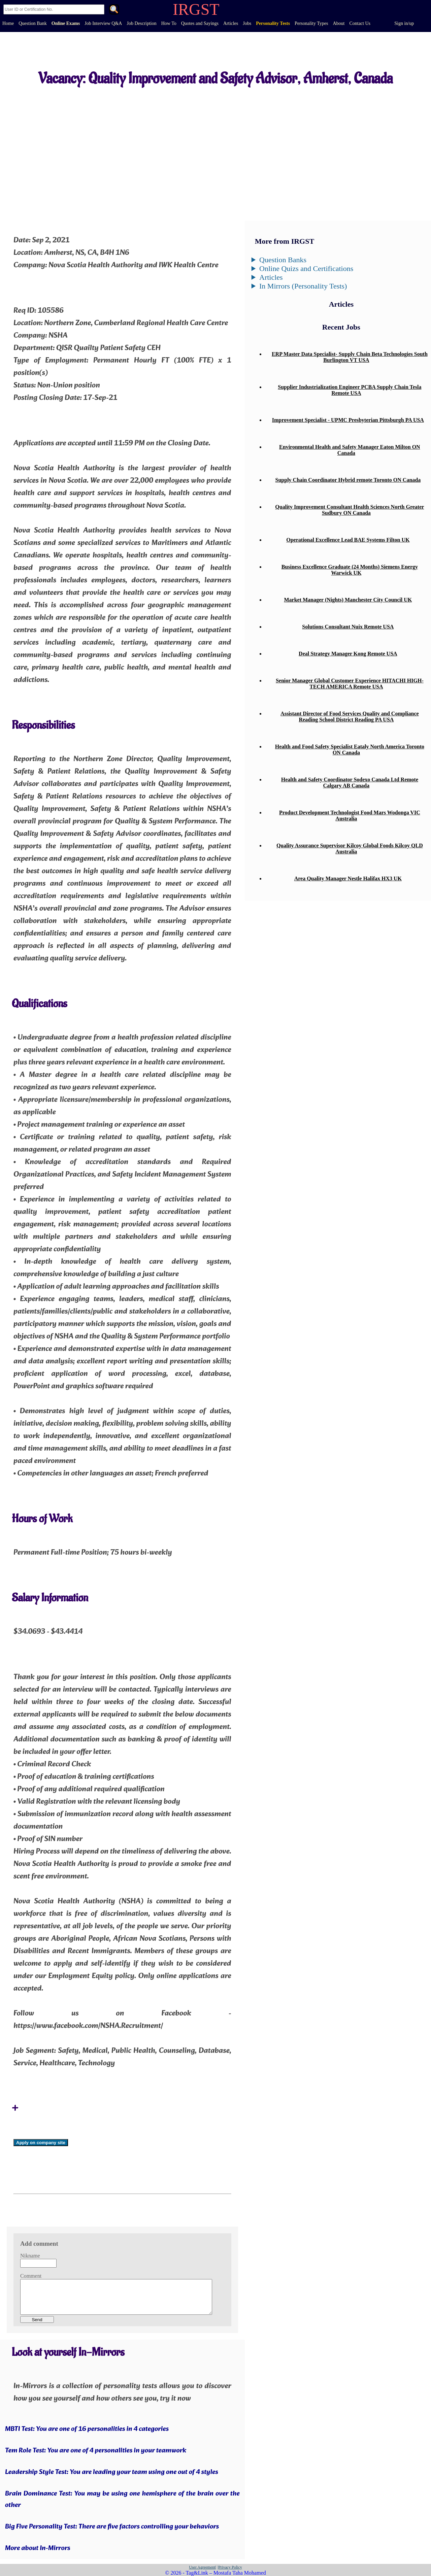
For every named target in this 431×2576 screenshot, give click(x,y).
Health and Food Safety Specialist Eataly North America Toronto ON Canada (349, 749)
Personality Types (311, 23)
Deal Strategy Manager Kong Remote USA (348, 653)
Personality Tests (273, 23)
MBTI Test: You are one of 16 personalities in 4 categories (87, 2429)
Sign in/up (404, 23)
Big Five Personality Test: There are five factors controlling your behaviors (112, 2527)
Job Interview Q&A (103, 23)
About (338, 23)
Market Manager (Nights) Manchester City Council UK (348, 600)
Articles (230, 23)
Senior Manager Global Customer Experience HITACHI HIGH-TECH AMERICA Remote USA (350, 683)
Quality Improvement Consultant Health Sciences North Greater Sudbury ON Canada (349, 510)
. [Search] (114, 10)
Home (8, 23)
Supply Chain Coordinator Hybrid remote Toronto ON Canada (348, 480)
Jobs (247, 23)
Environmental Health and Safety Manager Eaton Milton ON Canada (349, 450)
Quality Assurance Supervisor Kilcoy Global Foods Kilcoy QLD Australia (349, 848)
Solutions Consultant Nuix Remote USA (348, 627)
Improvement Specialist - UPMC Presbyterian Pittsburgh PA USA (348, 420)
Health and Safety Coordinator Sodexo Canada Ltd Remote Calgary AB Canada (349, 782)
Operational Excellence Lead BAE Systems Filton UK (347, 540)
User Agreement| (202, 2567)
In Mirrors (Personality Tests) (303, 286)
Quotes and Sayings (200, 23)
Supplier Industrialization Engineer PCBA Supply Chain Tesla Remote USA (349, 390)
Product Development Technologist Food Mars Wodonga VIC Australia (349, 815)
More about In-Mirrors (37, 2548)
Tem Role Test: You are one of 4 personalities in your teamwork (95, 2450)
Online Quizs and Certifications (306, 268)
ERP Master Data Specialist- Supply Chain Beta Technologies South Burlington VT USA (350, 357)
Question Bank (33, 23)
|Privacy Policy (230, 2567)
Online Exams (66, 23)
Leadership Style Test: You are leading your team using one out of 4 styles (111, 2472)
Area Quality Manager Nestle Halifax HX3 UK (348, 878)
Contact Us (359, 23)
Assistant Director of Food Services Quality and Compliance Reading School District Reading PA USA (349, 716)
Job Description (141, 23)
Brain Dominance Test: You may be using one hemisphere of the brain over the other (122, 2499)
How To (168, 23)
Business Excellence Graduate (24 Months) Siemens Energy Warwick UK (349, 570)
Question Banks (282, 260)
